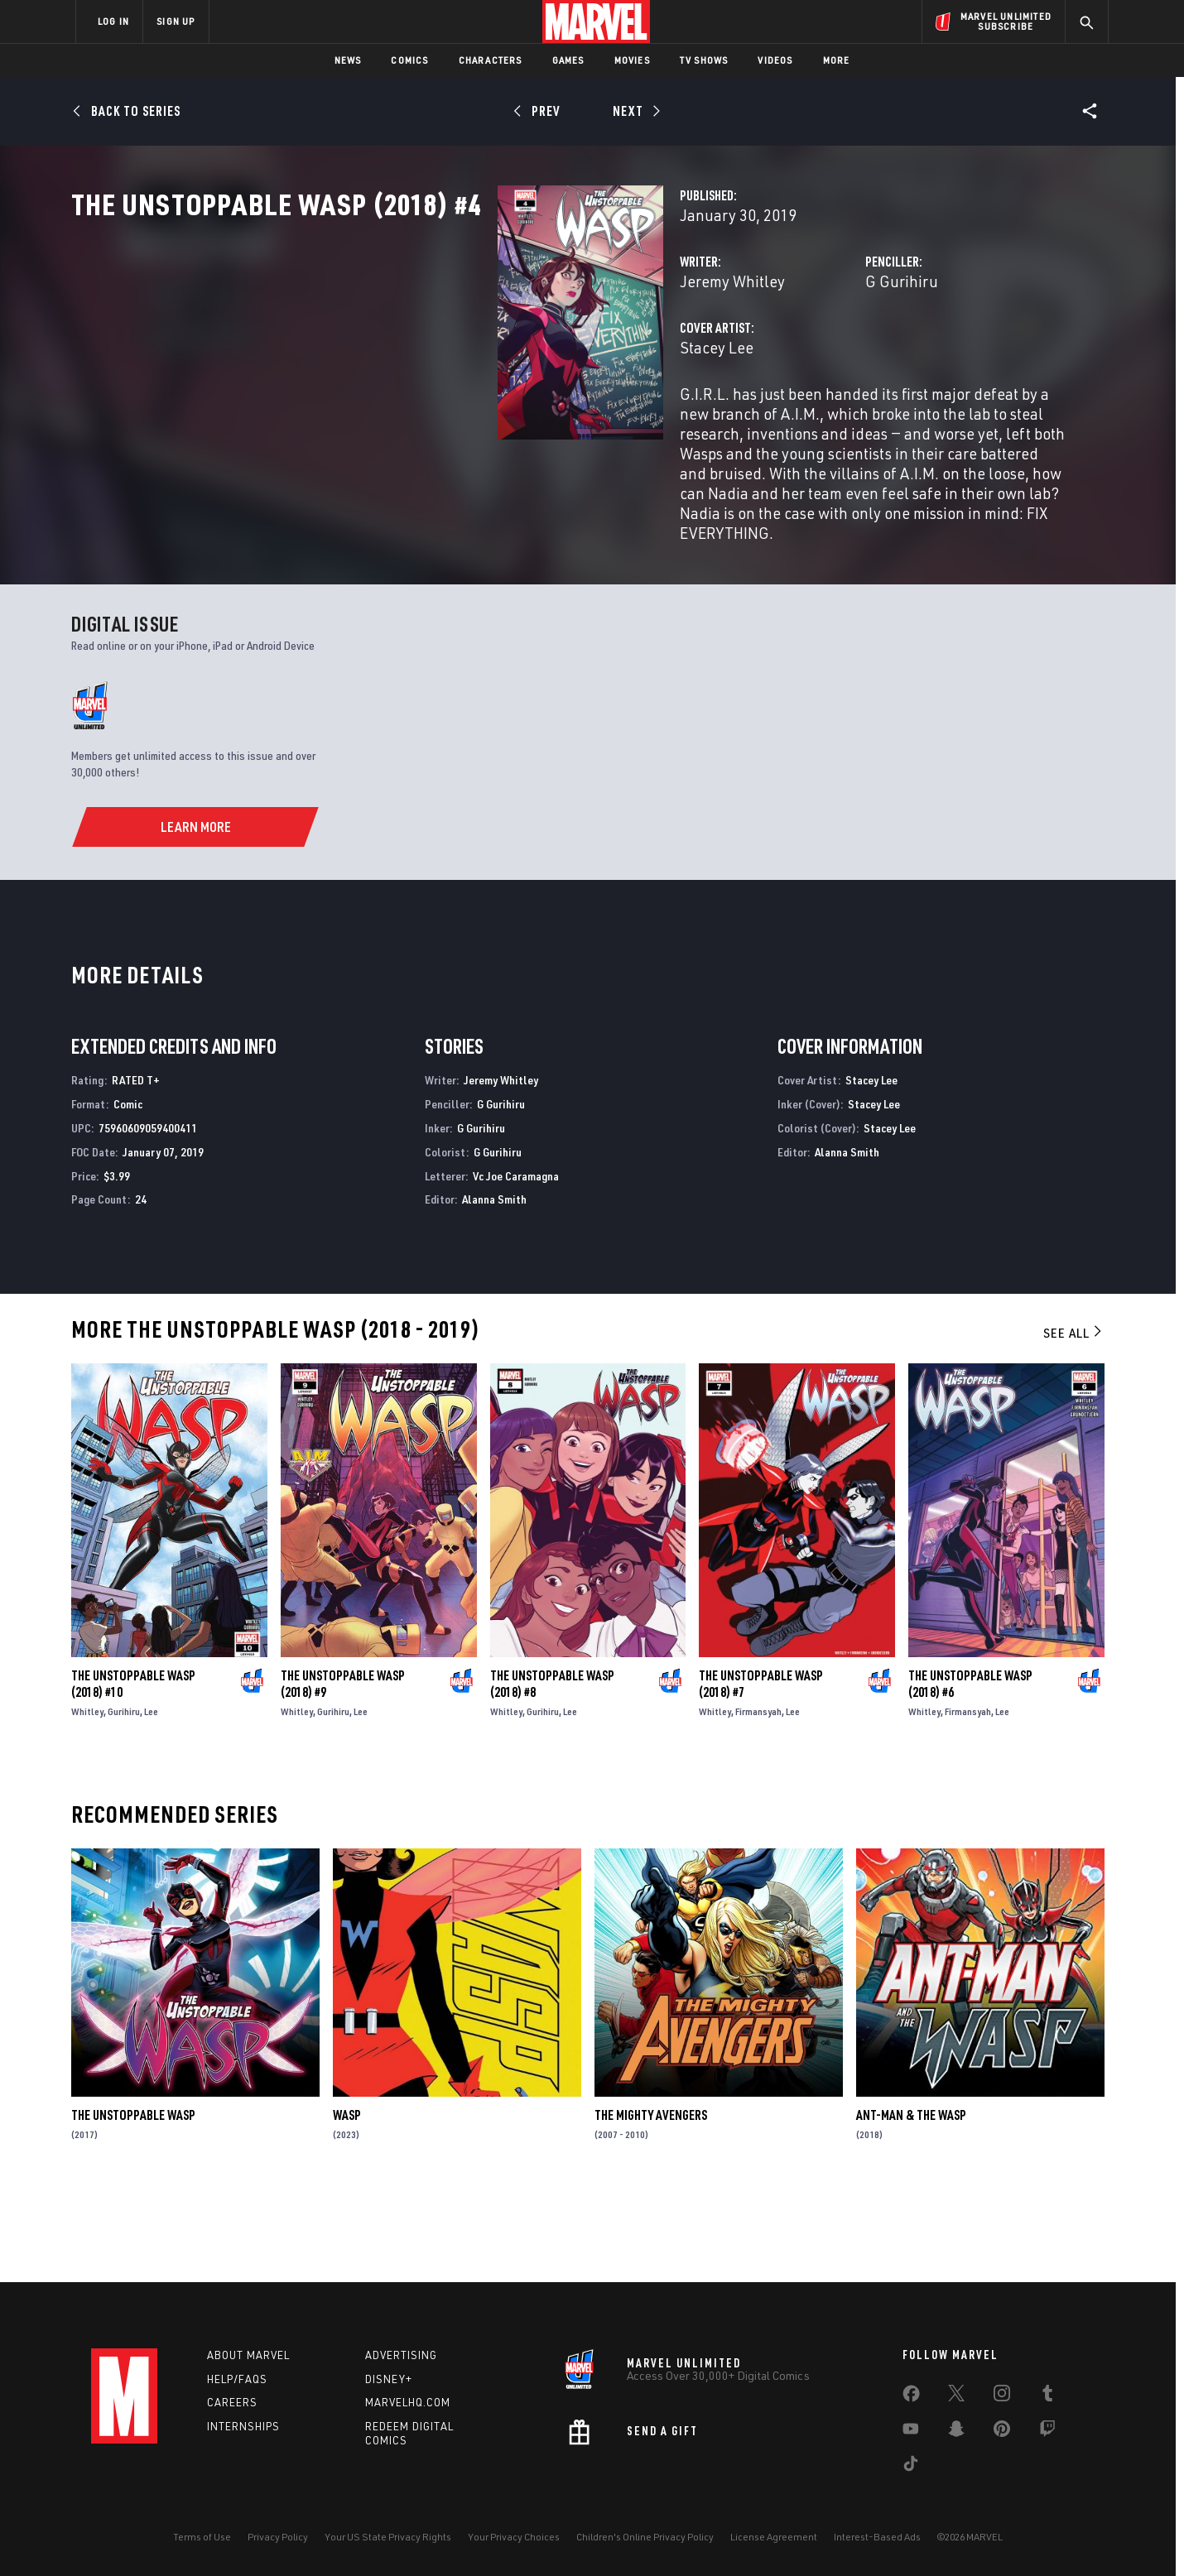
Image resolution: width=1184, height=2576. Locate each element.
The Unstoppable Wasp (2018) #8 (552, 1772)
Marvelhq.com (407, 2403)
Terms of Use (202, 2536)
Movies (632, 60)
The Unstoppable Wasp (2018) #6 (970, 1772)
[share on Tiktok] (910, 2466)
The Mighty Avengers (650, 2203)
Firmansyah (758, 1800)
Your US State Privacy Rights (388, 2536)
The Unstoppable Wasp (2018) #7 (761, 1772)
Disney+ (388, 2379)
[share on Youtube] (910, 2432)
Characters (490, 60)
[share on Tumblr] (1047, 2396)
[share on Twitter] (956, 2396)
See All (1074, 1421)
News (348, 60)
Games (568, 60)
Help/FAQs (237, 2379)
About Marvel (248, 2355)
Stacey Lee (418, 420)
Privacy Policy (278, 2536)
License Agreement (773, 2536)
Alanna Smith (494, 1288)
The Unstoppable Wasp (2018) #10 (133, 1772)
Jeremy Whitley (433, 353)
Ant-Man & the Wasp (911, 2203)
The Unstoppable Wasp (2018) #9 (343, 1772)
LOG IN (113, 21)
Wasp (347, 2203)
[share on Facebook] (911, 2397)
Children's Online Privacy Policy (645, 2536)
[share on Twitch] (1047, 2432)
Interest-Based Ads (877, 2536)
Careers (232, 2403)
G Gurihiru (752, 353)
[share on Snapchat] (956, 2432)
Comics (409, 60)
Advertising (401, 2355)
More (836, 60)
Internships (243, 2427)
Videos (775, 60)
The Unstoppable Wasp (133, 2203)
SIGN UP (175, 21)
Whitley (87, 1800)
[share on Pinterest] (1002, 2432)
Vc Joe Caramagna (516, 1264)
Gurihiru (124, 1800)
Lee (151, 1800)
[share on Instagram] (1002, 2396)
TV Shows (704, 60)
